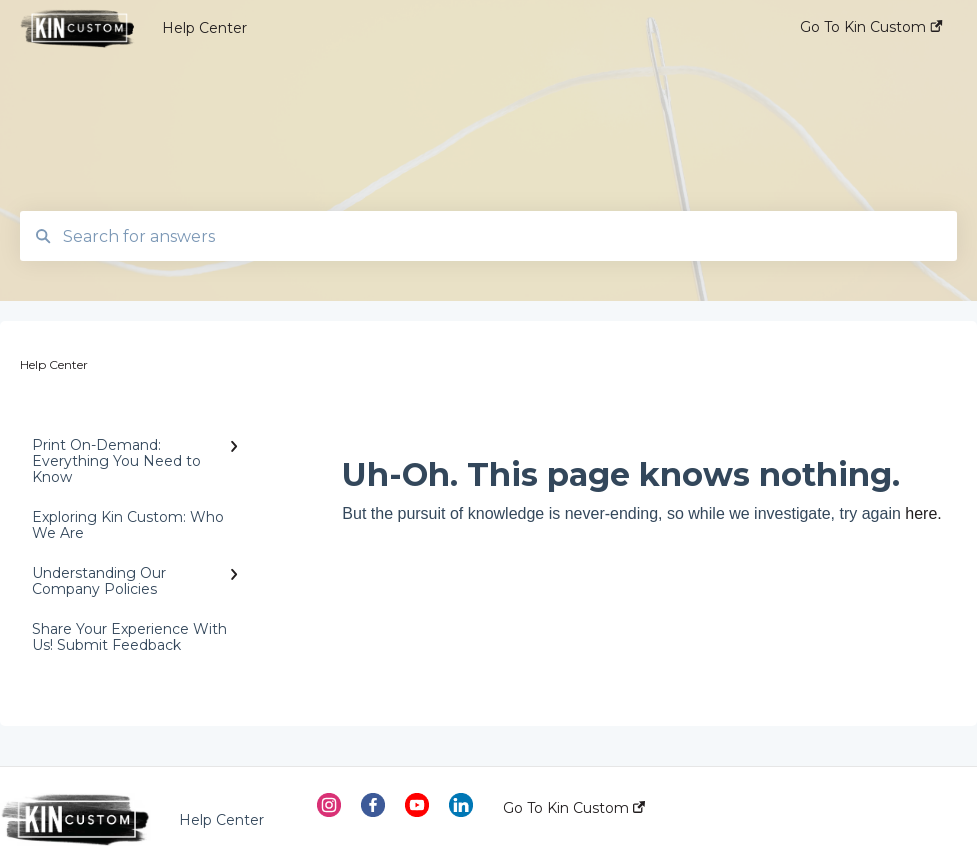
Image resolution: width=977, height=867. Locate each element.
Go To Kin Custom (574, 808)
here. (923, 513)
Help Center (204, 28)
